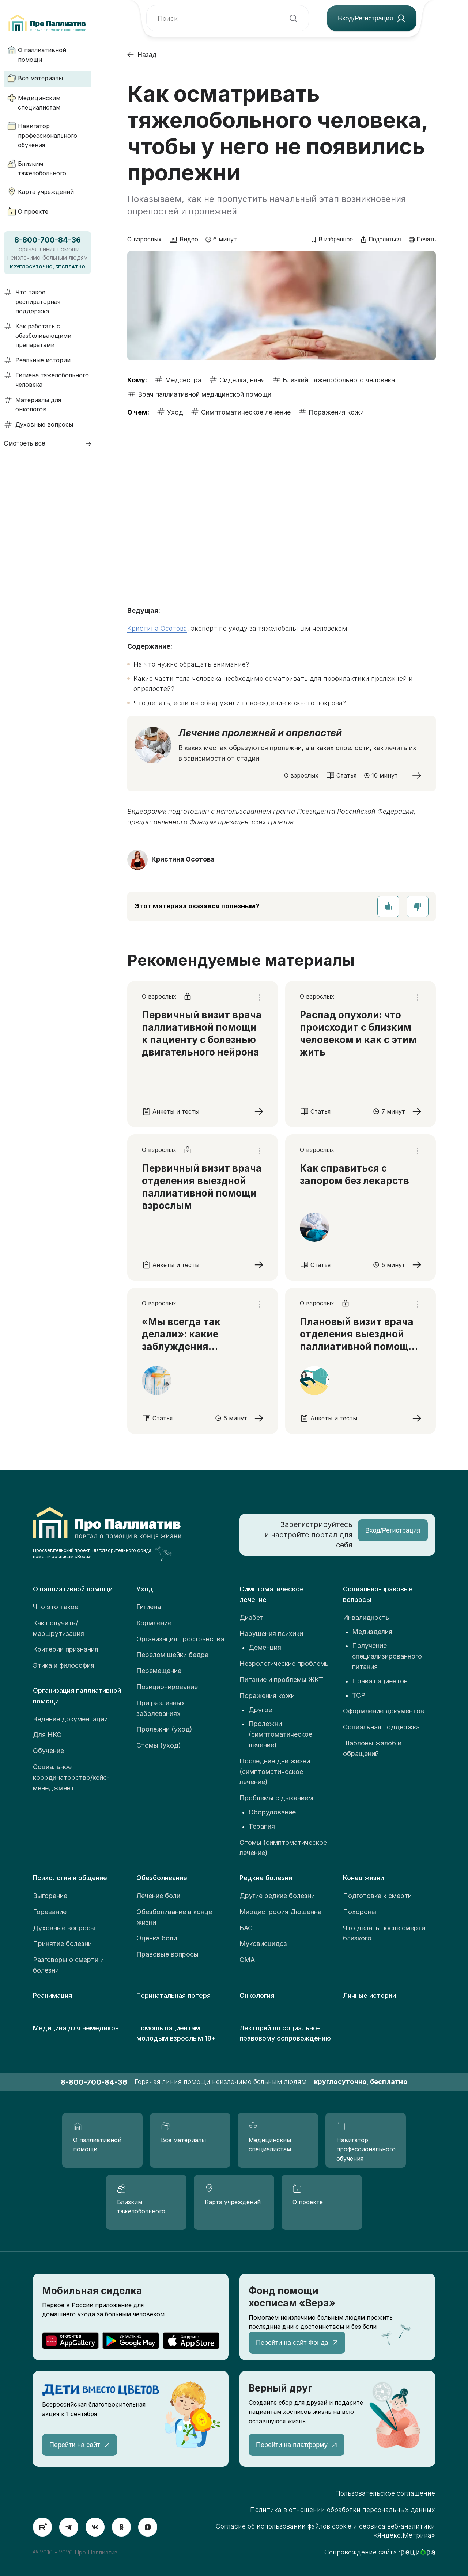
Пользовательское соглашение (385, 2493)
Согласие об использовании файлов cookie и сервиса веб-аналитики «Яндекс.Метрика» (325, 2530)
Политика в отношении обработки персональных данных (342, 2510)
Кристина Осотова (157, 628)
